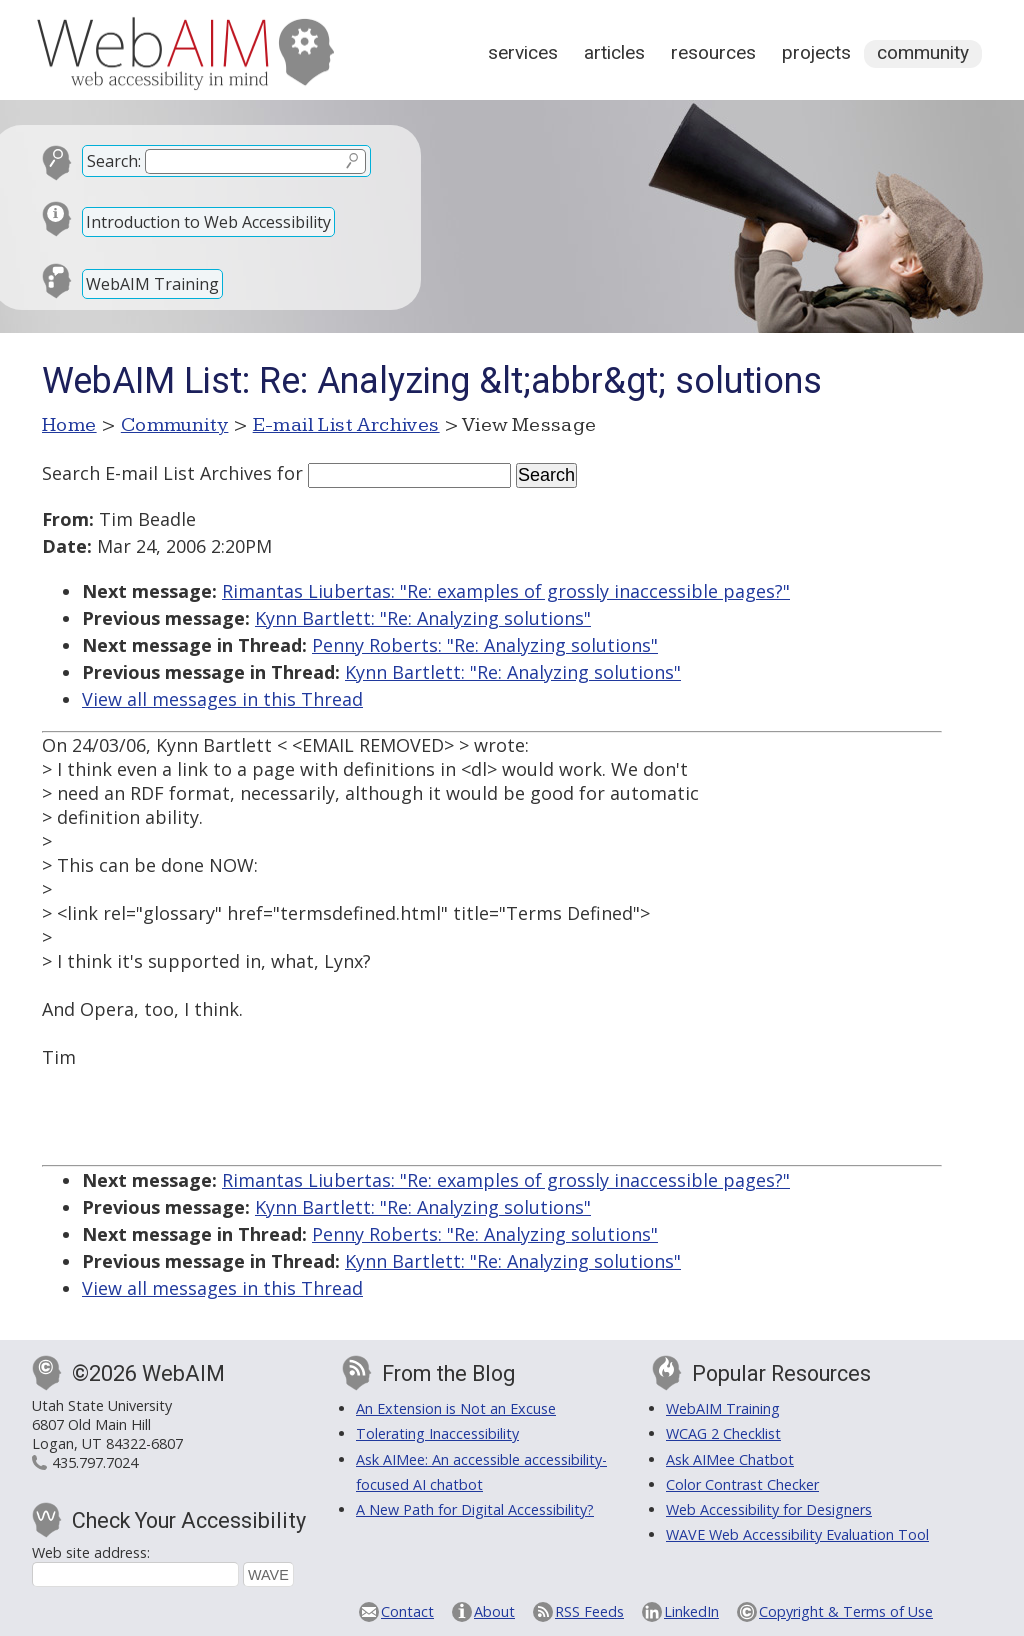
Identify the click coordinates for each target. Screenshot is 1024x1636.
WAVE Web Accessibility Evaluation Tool (797, 1534)
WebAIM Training (152, 284)
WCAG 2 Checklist (723, 1433)
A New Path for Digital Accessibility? (475, 1509)
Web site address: (91, 1552)
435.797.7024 (95, 1462)
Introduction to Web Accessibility (208, 222)
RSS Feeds (589, 1611)
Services (523, 52)
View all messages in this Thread (222, 699)
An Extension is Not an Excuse (456, 1408)
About (494, 1611)
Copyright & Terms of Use (846, 1611)
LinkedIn (691, 1611)
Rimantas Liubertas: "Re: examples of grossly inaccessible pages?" (506, 591)
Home (69, 425)
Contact (407, 1611)
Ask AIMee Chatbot (730, 1459)
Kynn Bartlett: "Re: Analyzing (423, 618)
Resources (713, 52)
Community (923, 52)
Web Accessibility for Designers (769, 1509)
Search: (114, 161)
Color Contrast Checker (742, 1484)
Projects (816, 52)
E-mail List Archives (346, 425)
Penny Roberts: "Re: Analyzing (485, 645)
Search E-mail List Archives (157, 473)
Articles (614, 52)
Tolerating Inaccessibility (437, 1433)
